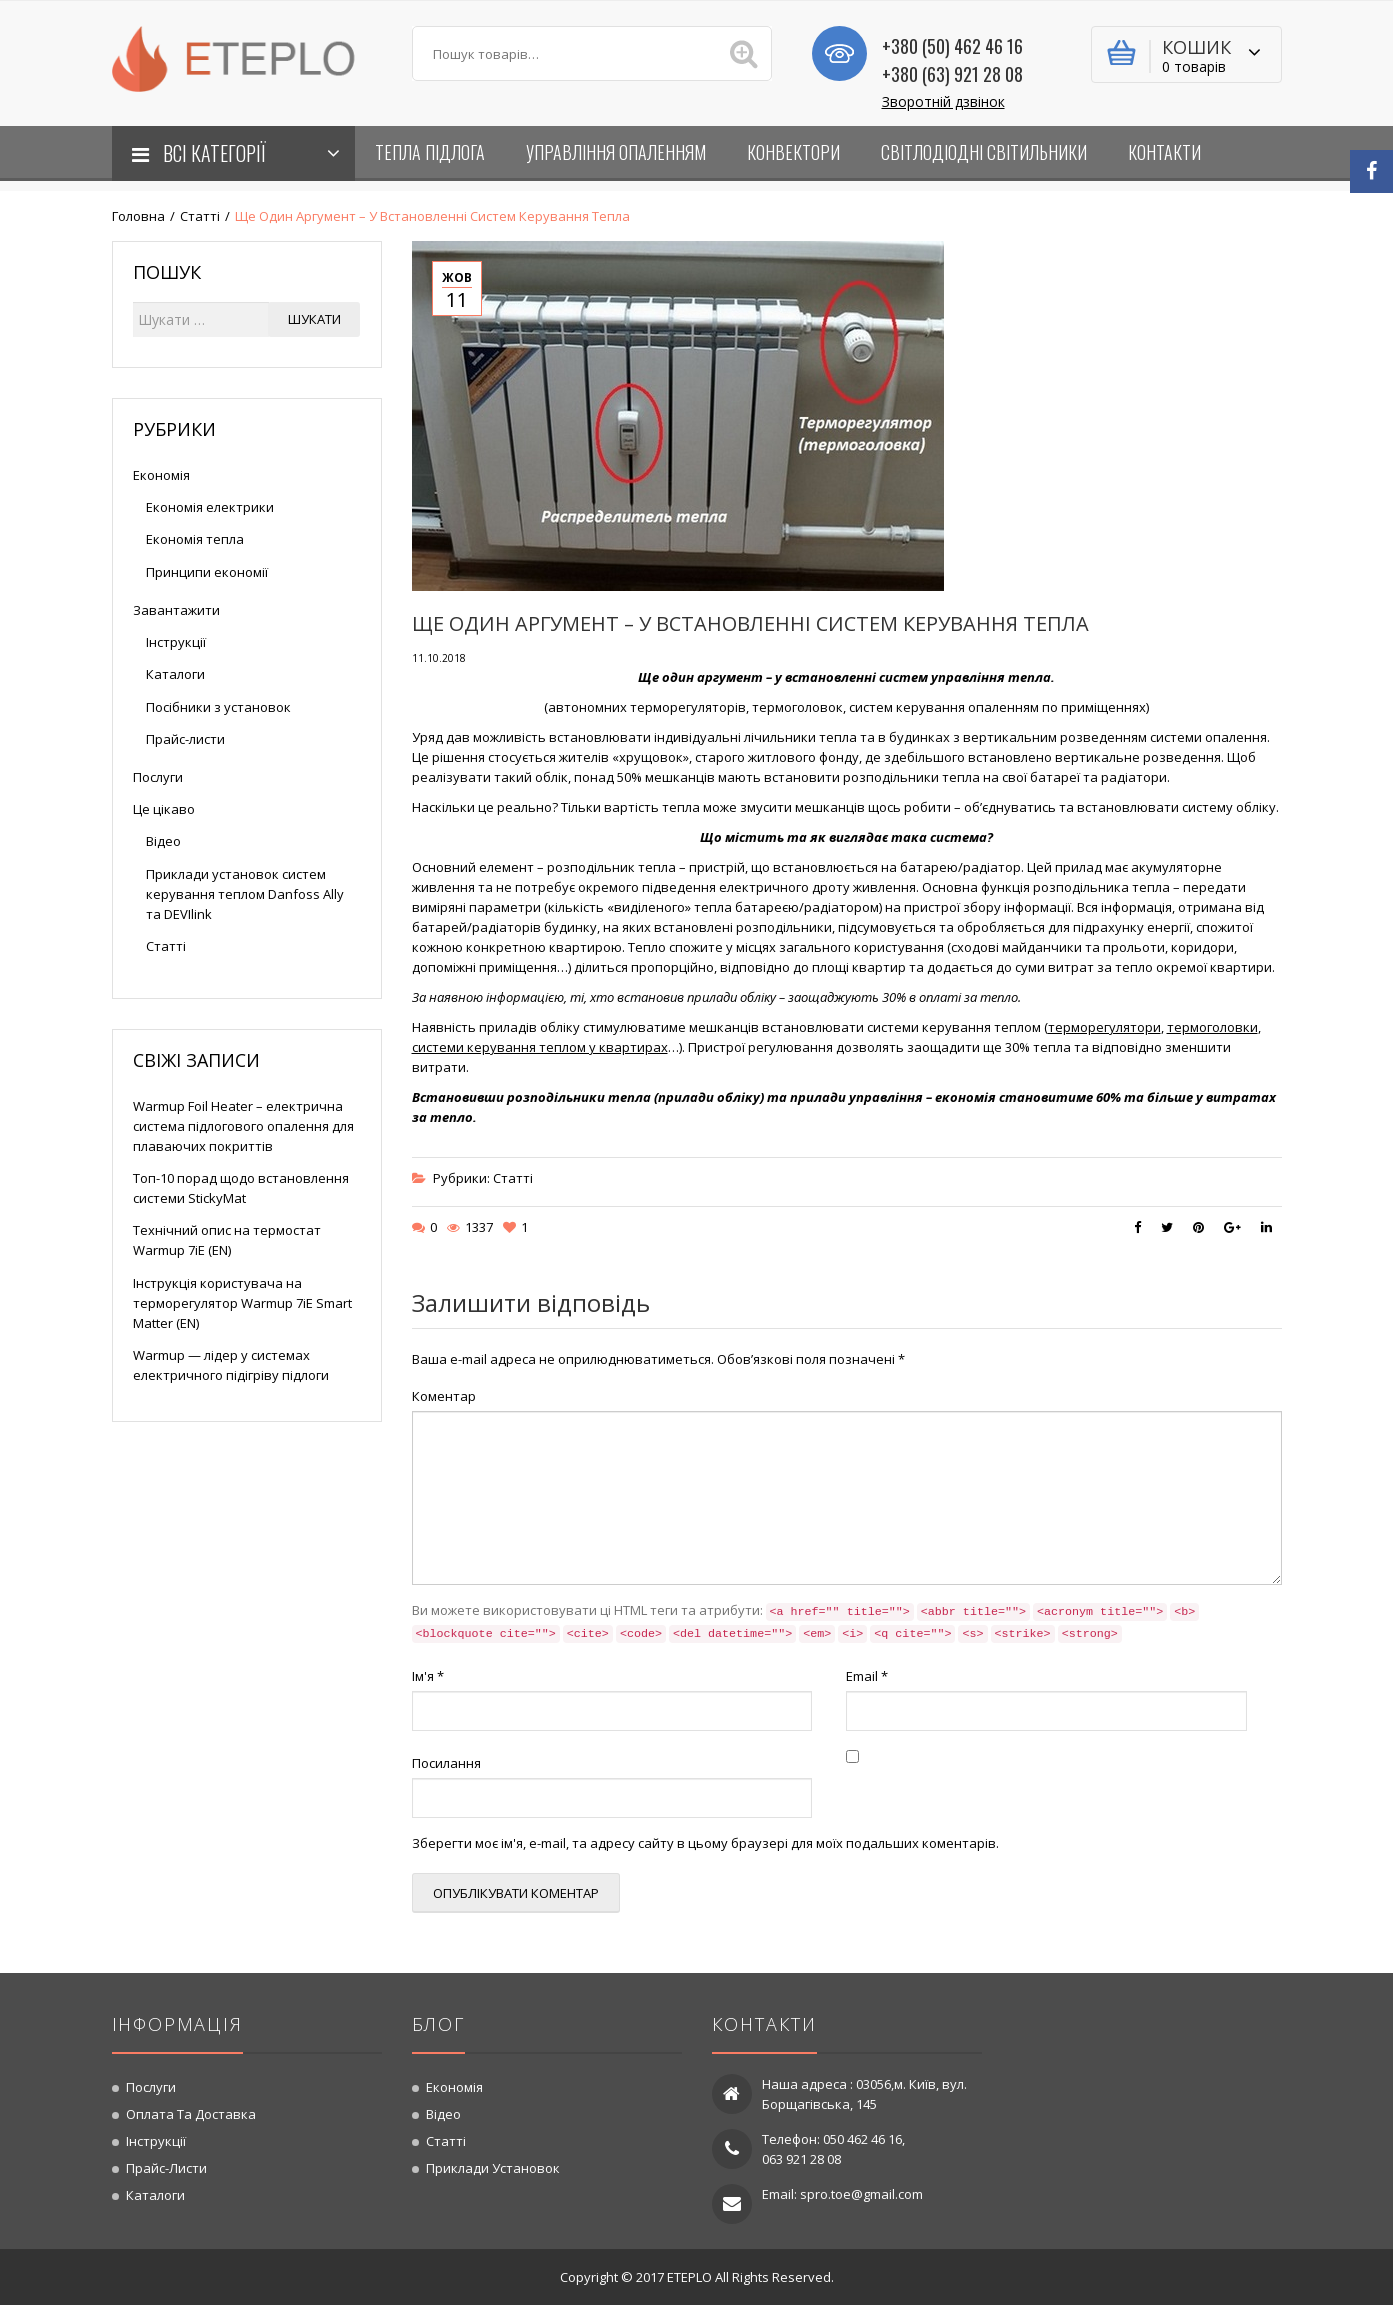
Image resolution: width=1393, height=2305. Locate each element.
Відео (163, 841)
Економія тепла (195, 539)
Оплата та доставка (191, 2114)
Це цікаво (164, 809)
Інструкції (176, 642)
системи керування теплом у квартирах (540, 1047)
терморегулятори (1104, 1027)
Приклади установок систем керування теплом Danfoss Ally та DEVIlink (245, 894)
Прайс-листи (185, 739)
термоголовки (1212, 1027)
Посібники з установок (218, 707)
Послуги (158, 777)
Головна (138, 216)
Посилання (446, 1763)
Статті (200, 216)
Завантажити (176, 610)
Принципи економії (207, 572)
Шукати (314, 319)
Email (867, 1676)
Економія (161, 475)
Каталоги (175, 674)
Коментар (444, 1396)
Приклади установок (493, 2168)
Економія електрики (210, 507)
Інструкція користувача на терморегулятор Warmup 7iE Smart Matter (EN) (242, 1303)
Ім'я (428, 1676)
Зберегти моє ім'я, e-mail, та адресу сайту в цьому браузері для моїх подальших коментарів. (705, 1843)
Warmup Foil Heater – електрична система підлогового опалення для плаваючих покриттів (243, 1126)
